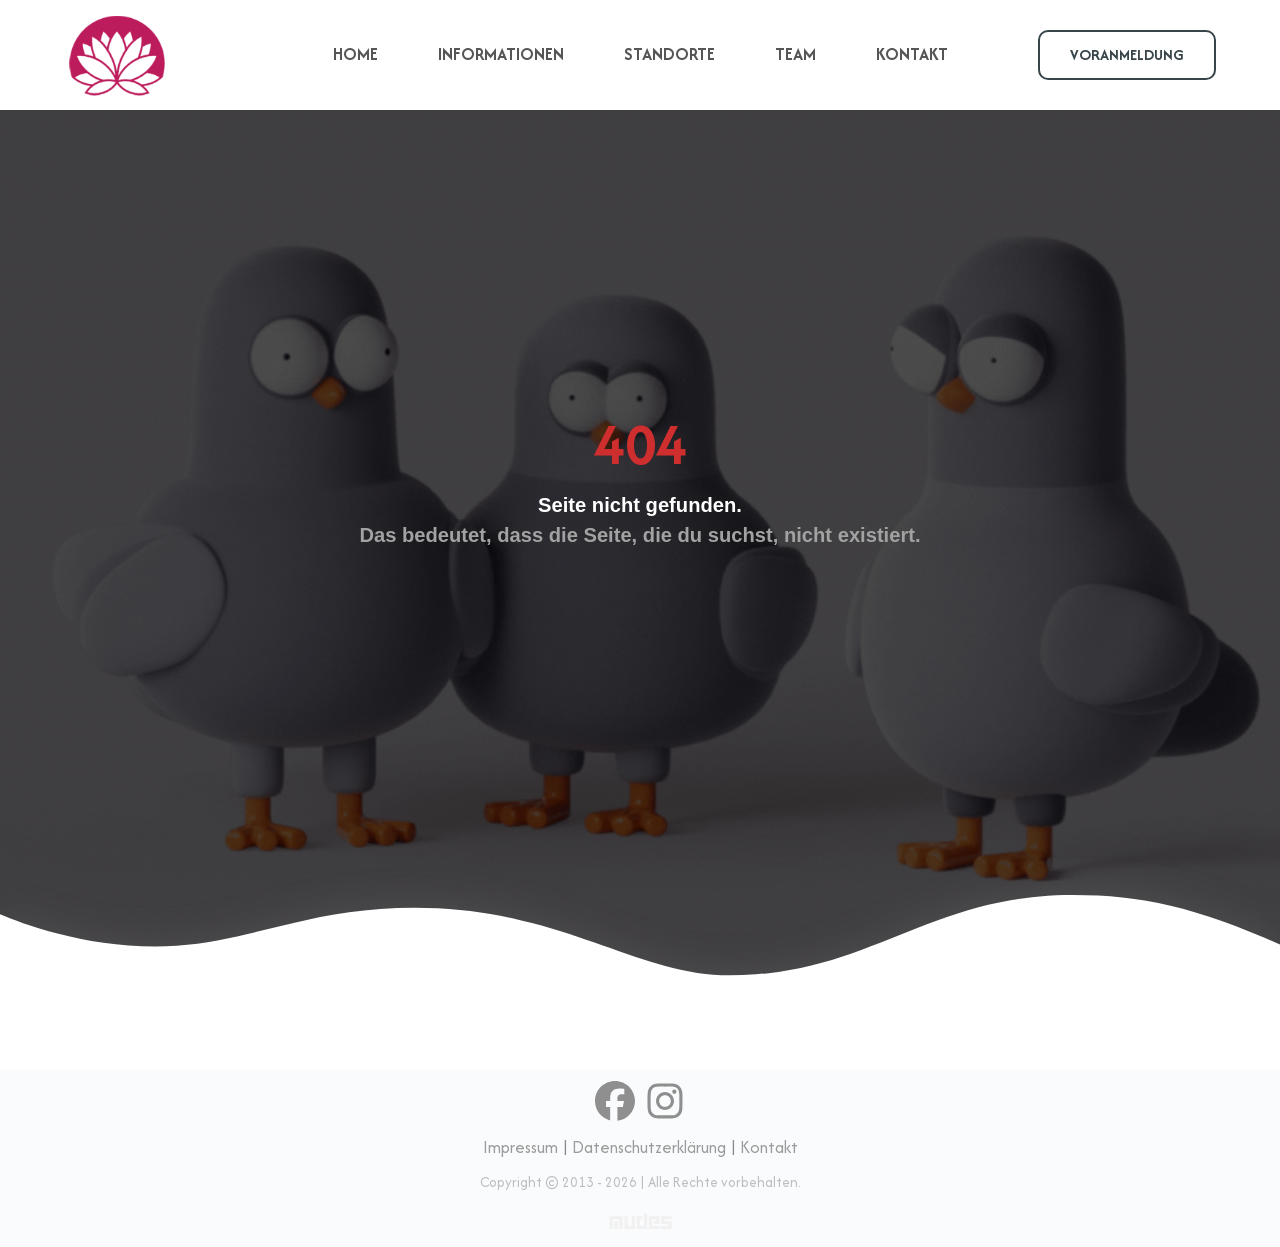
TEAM (795, 54)
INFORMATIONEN (501, 54)
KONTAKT (912, 54)
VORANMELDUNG (1127, 54)
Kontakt (769, 1147)
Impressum (520, 1147)
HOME (355, 54)
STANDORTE (669, 54)
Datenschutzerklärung (649, 1147)
